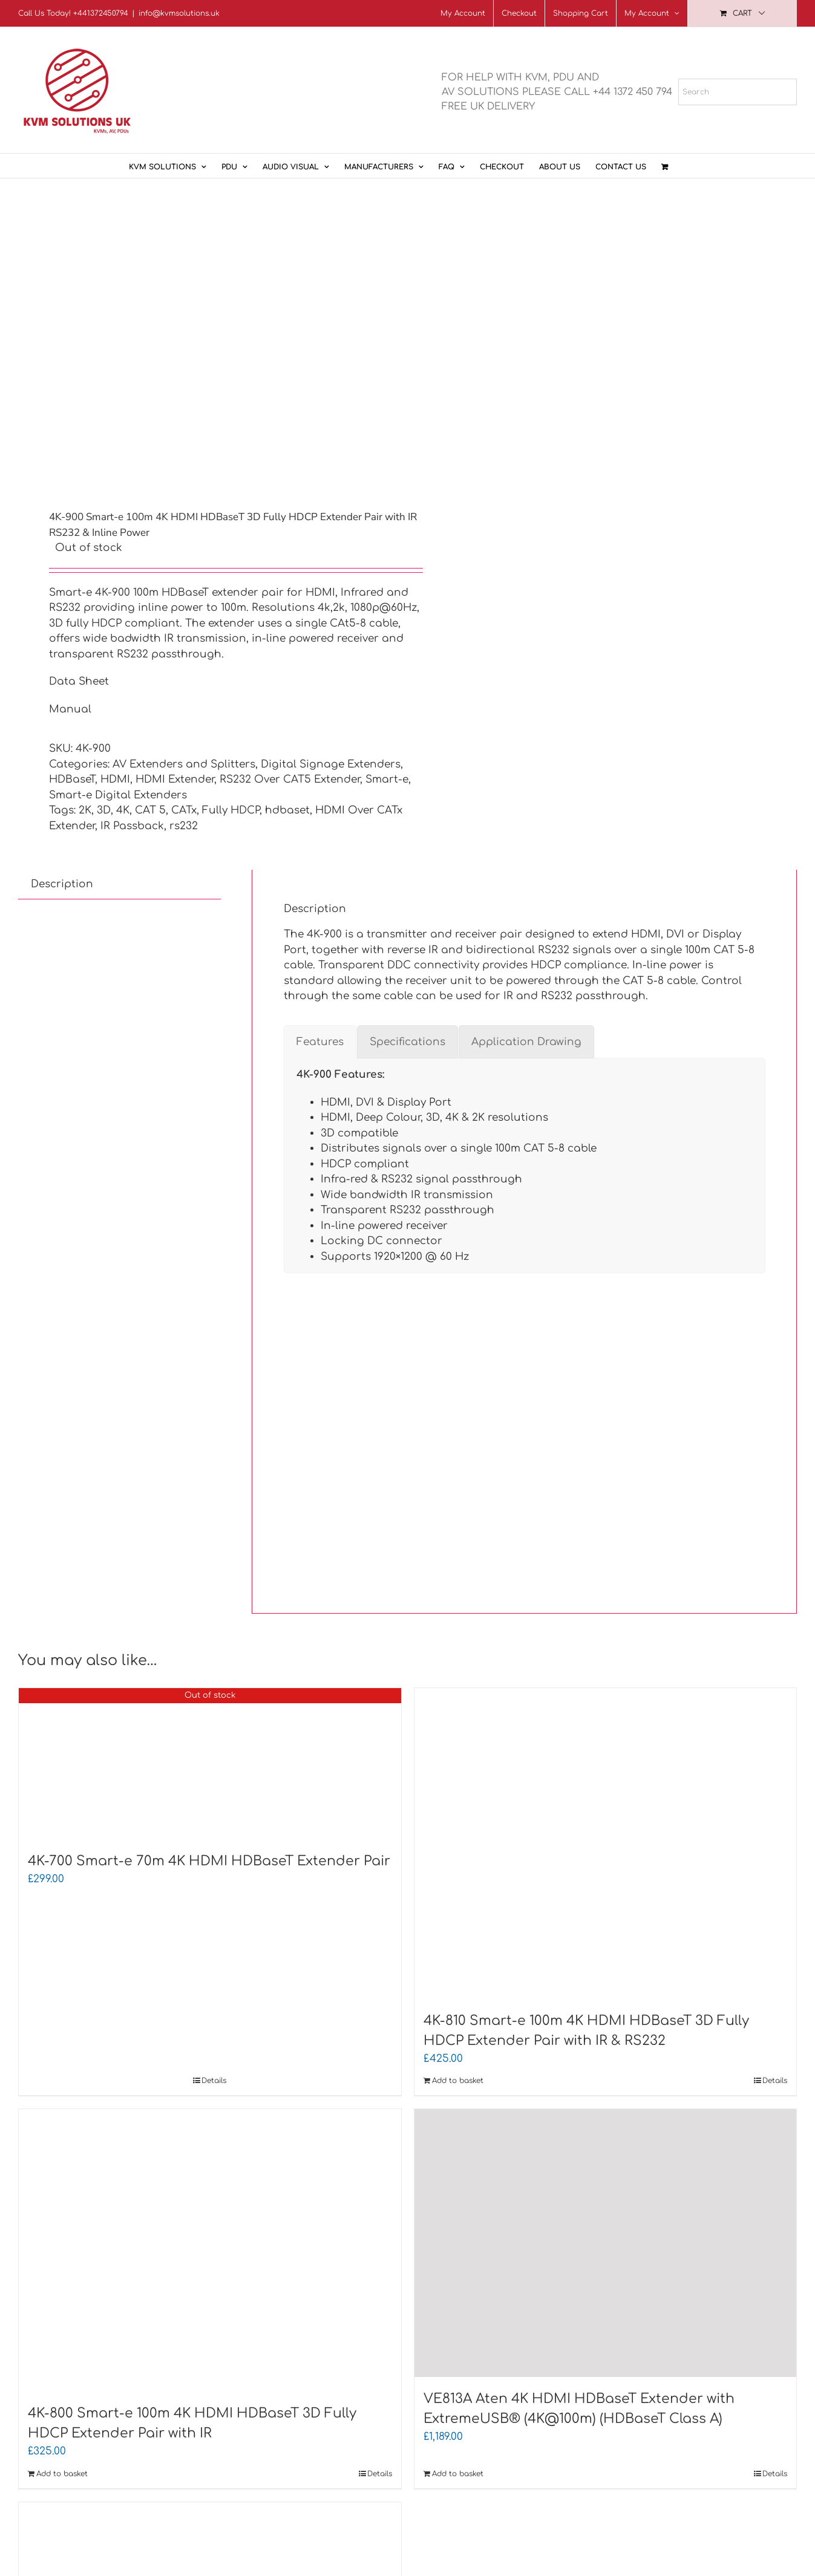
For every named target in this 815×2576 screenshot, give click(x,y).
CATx (184, 810)
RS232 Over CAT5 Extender (290, 779)
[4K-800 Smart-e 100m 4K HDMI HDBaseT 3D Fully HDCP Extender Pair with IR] (210, 2250)
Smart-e (386, 779)
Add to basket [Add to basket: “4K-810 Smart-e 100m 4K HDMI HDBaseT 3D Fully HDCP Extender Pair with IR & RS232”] (457, 2080)
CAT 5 (150, 810)
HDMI (115, 779)
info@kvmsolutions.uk (179, 13)
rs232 (183, 826)
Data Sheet (79, 681)
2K (85, 810)
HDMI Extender (175, 779)
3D (104, 810)
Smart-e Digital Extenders (118, 795)
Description (62, 884)
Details (213, 2080)
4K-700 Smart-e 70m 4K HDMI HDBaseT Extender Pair (209, 1861)
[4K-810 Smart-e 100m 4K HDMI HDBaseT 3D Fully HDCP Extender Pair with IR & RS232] (605, 1843)
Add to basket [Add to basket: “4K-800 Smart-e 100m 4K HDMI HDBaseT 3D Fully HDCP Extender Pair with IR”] (62, 2474)
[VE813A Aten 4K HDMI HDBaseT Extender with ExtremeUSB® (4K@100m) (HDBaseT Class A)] (605, 2242)
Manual (70, 709)
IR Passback (132, 826)
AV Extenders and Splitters (184, 764)
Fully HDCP (231, 810)
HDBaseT (72, 779)
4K (122, 810)
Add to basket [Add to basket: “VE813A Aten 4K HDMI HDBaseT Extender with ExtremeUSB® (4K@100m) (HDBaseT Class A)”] (457, 2474)
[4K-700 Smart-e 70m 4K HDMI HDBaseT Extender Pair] (210, 1763)
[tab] (62, 884)
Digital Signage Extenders (331, 764)
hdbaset (287, 810)
